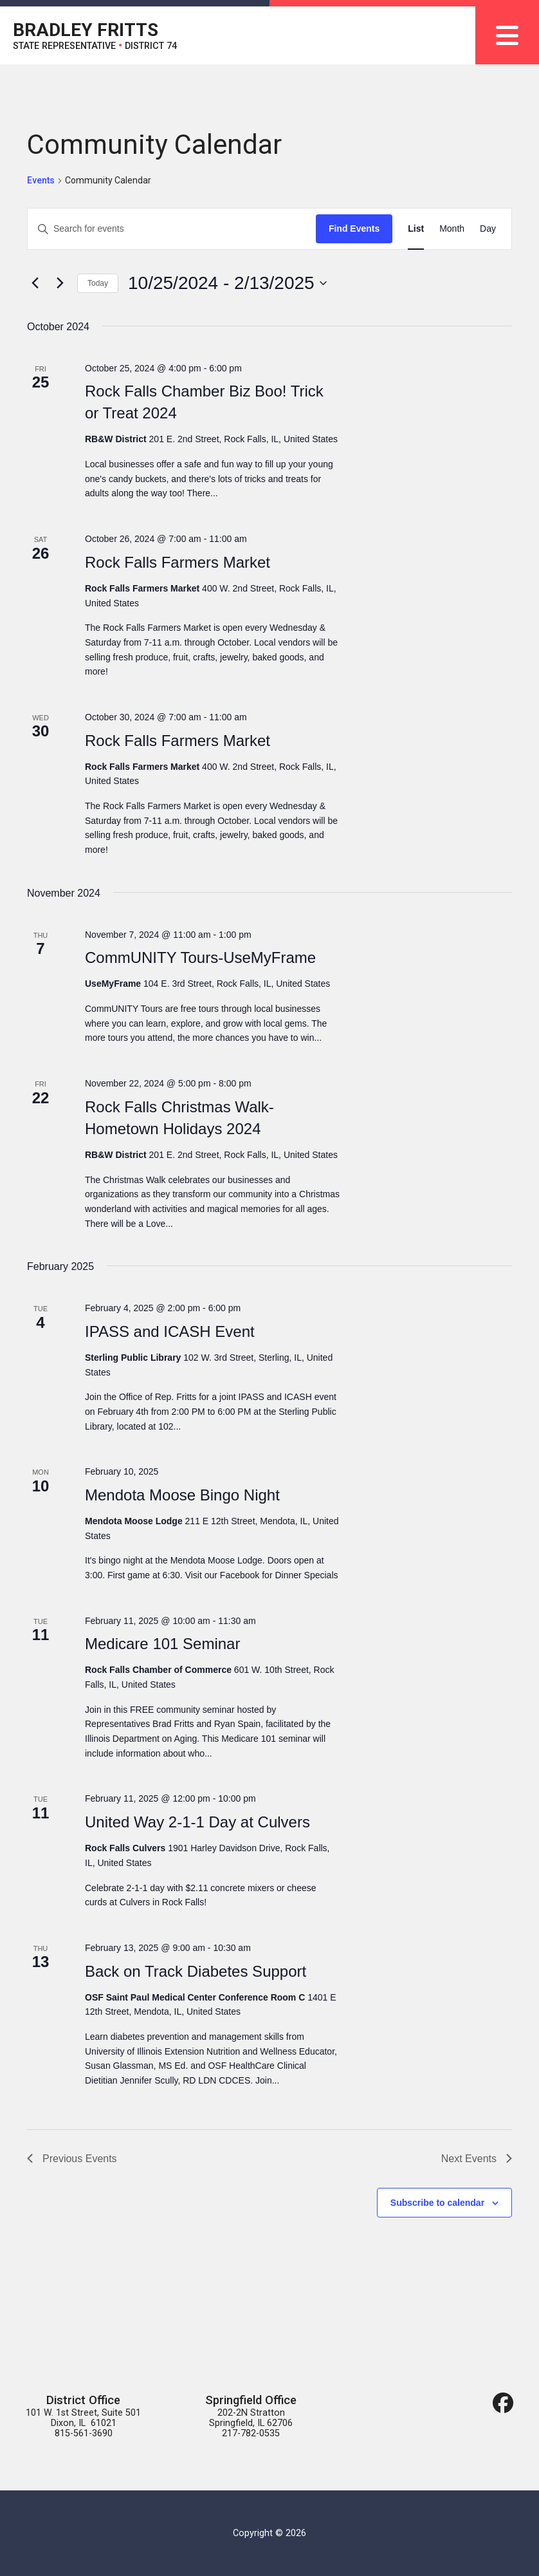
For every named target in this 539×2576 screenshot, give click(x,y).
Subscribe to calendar (437, 2203)
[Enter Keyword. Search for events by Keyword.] (172, 229)
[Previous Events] (34, 283)
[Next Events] (60, 283)
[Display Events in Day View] (488, 229)
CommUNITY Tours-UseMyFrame (200, 957)
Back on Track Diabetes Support (195, 1971)
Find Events (354, 228)
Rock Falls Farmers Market (177, 562)
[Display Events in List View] (416, 229)
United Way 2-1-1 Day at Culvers (197, 1822)
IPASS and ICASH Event (170, 1331)
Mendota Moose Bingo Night (182, 1495)
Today (97, 283)
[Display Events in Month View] (451, 229)
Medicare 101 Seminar (162, 1643)
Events (41, 180)
